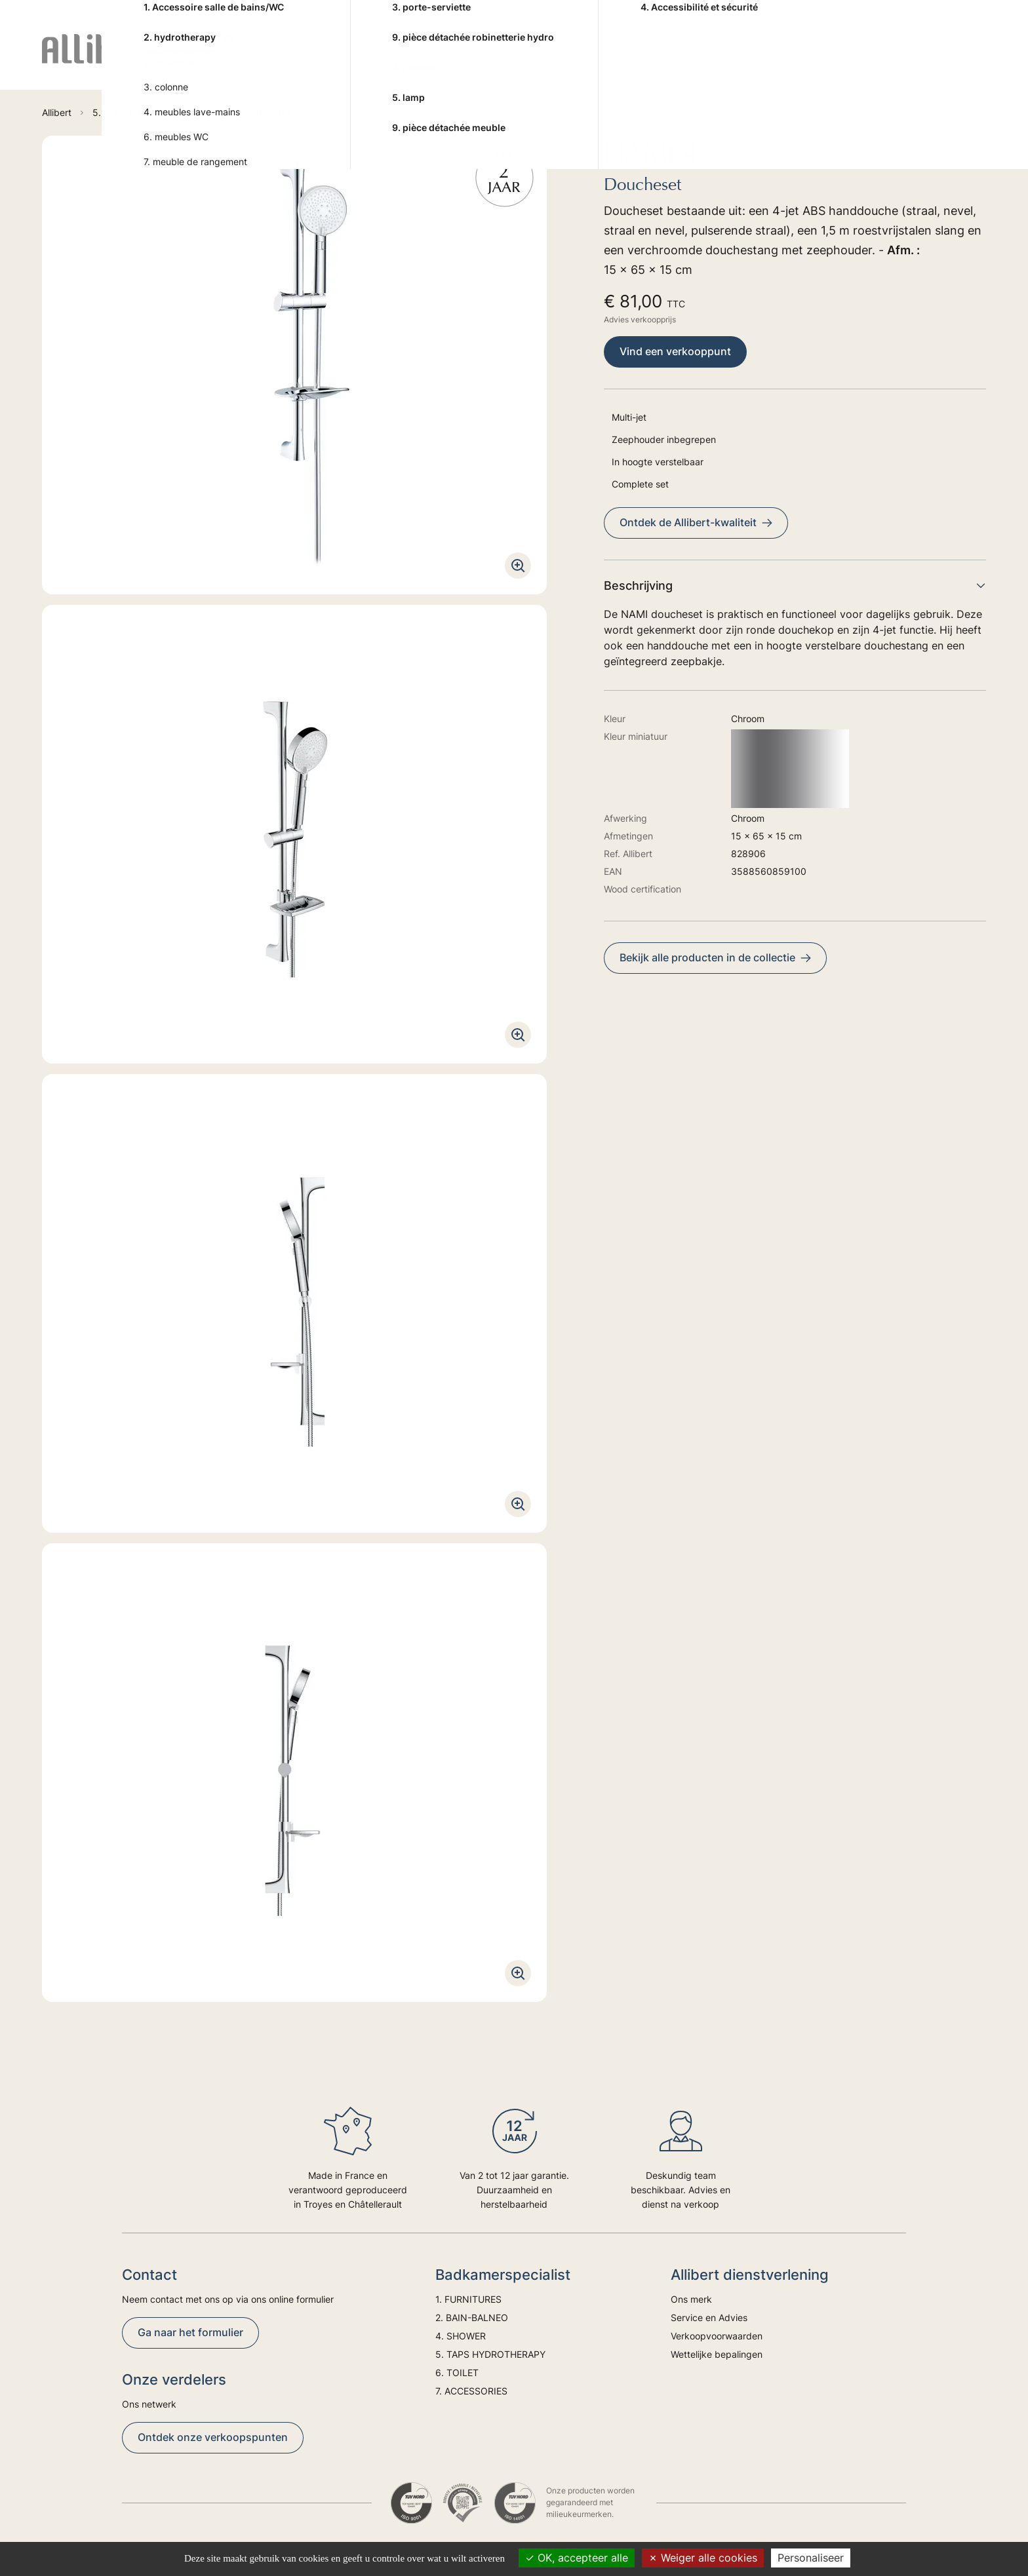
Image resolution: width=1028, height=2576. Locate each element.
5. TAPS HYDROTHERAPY (562, 59)
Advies (857, 59)
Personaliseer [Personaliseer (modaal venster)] (811, 2557)
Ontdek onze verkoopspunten (213, 2437)
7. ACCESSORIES (757, 59)
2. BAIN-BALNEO (357, 59)
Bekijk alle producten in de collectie (715, 957)
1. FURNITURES (257, 59)
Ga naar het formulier (190, 2332)
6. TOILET (671, 59)
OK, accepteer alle (576, 2557)
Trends (911, 59)
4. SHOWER (448, 59)
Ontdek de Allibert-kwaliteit (696, 522)
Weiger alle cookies (702, 2557)
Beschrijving (795, 585)
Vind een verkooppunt (675, 351)
